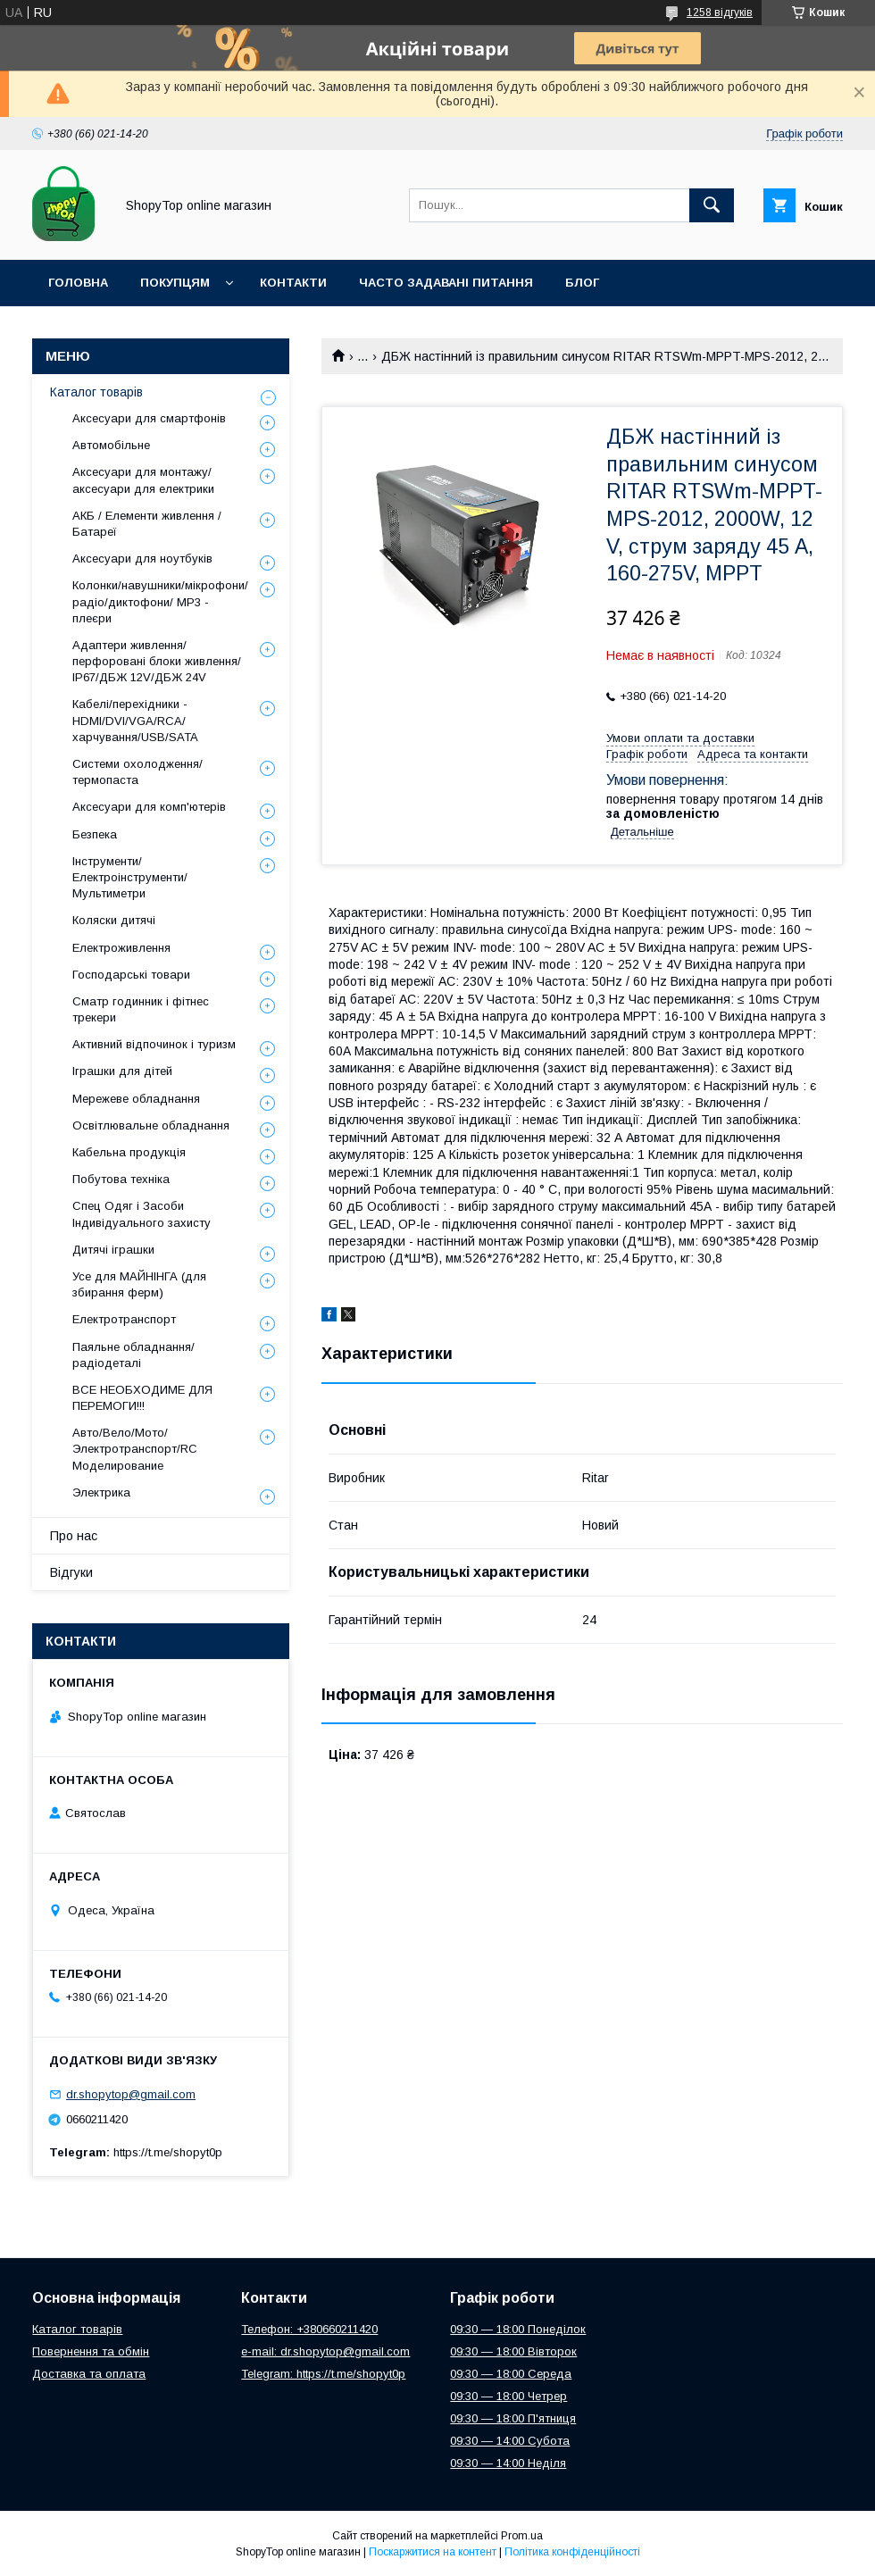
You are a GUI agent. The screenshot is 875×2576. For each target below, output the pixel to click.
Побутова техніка (121, 1179)
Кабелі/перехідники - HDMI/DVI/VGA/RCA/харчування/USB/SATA (135, 720)
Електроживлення (121, 948)
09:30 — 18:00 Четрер (508, 2396)
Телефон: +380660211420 (309, 2329)
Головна (78, 282)
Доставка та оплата (89, 2373)
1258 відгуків (720, 12)
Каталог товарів (96, 392)
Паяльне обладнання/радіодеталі (133, 1355)
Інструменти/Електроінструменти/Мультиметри (130, 877)
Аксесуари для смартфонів (149, 418)
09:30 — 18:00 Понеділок (518, 2329)
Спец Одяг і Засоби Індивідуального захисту (141, 1214)
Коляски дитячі (113, 920)
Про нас (73, 1536)
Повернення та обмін (90, 2351)
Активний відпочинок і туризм (154, 1044)
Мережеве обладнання (136, 1098)
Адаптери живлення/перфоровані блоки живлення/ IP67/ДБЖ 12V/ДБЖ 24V (156, 661)
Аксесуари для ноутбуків (142, 558)
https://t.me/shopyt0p (167, 2152)
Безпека (94, 834)
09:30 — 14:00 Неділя (508, 2463)
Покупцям (175, 282)
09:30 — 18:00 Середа (510, 2373)
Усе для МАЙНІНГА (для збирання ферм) (139, 1284)
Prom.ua (522, 2536)
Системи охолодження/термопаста (137, 772)
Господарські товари (131, 974)
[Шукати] (711, 205)
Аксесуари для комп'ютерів (149, 806)
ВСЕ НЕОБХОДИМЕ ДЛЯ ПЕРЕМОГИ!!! (142, 1398)
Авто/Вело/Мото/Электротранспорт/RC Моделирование (134, 1448)
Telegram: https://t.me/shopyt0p (323, 2373)
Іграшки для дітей (122, 1071)
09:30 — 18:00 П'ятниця (513, 2418)
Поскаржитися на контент (432, 2552)
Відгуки (71, 1572)
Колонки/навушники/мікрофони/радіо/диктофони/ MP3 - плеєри (160, 601)
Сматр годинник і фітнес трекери (140, 1009)
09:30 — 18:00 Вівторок (513, 2351)
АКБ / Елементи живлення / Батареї (146, 523)
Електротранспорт (124, 1319)
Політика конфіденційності (572, 2552)
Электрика (101, 1492)
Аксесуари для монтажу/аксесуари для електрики (143, 480)
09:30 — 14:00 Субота (510, 2440)
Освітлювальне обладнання (150, 1125)
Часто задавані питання (446, 282)
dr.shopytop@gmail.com (131, 2094)
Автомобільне (111, 445)
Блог (582, 282)
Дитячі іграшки (113, 1249)
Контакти (293, 282)
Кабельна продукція (129, 1152)
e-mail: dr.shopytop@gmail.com (325, 2351)
